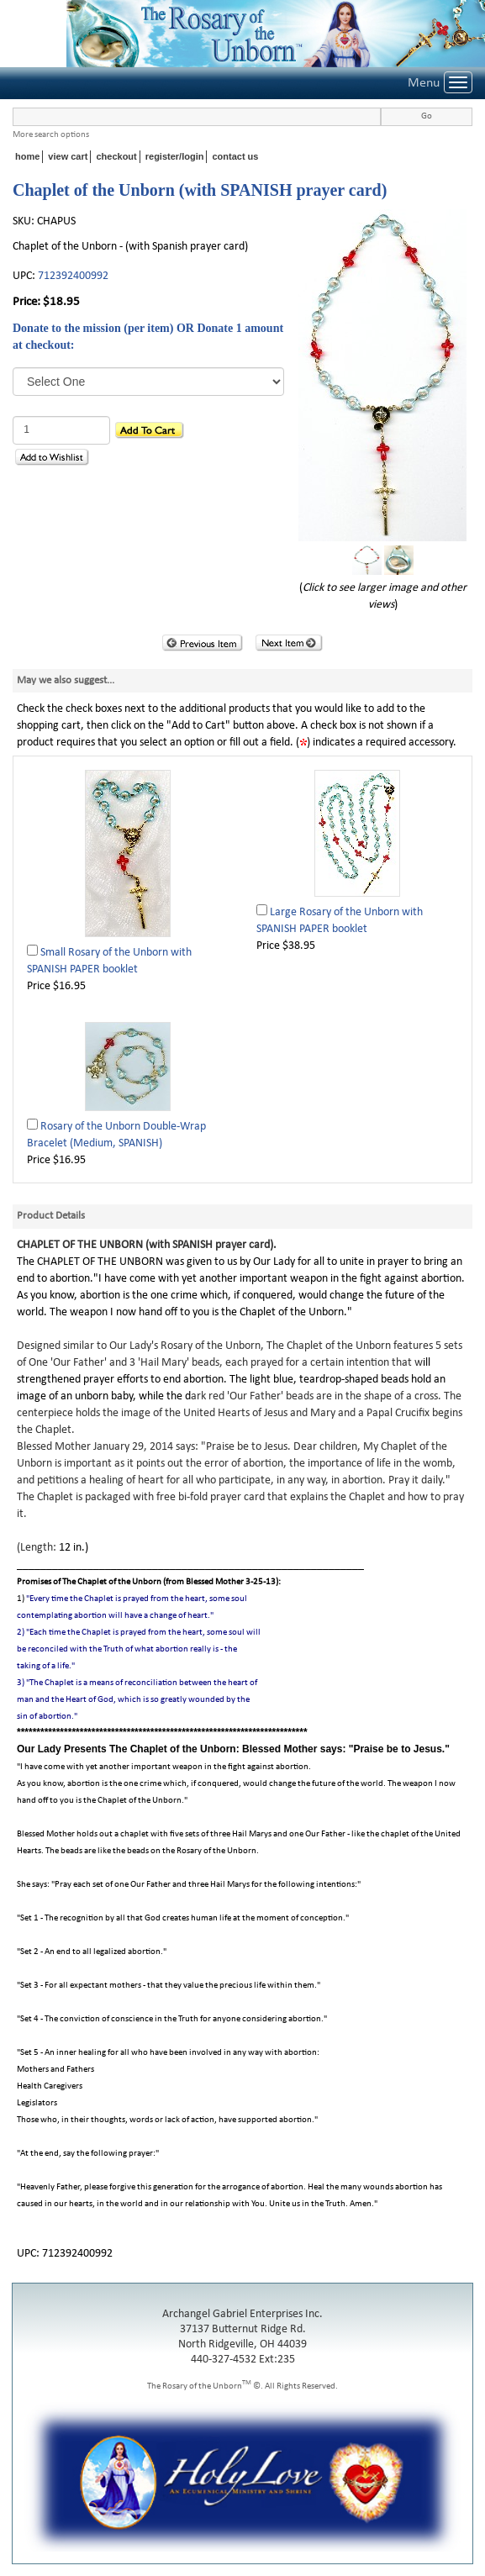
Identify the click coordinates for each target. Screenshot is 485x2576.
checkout (116, 156)
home (27, 156)
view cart (67, 156)
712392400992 (73, 276)
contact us (235, 156)
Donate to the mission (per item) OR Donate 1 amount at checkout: (148, 336)
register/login (174, 156)
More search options (51, 135)
